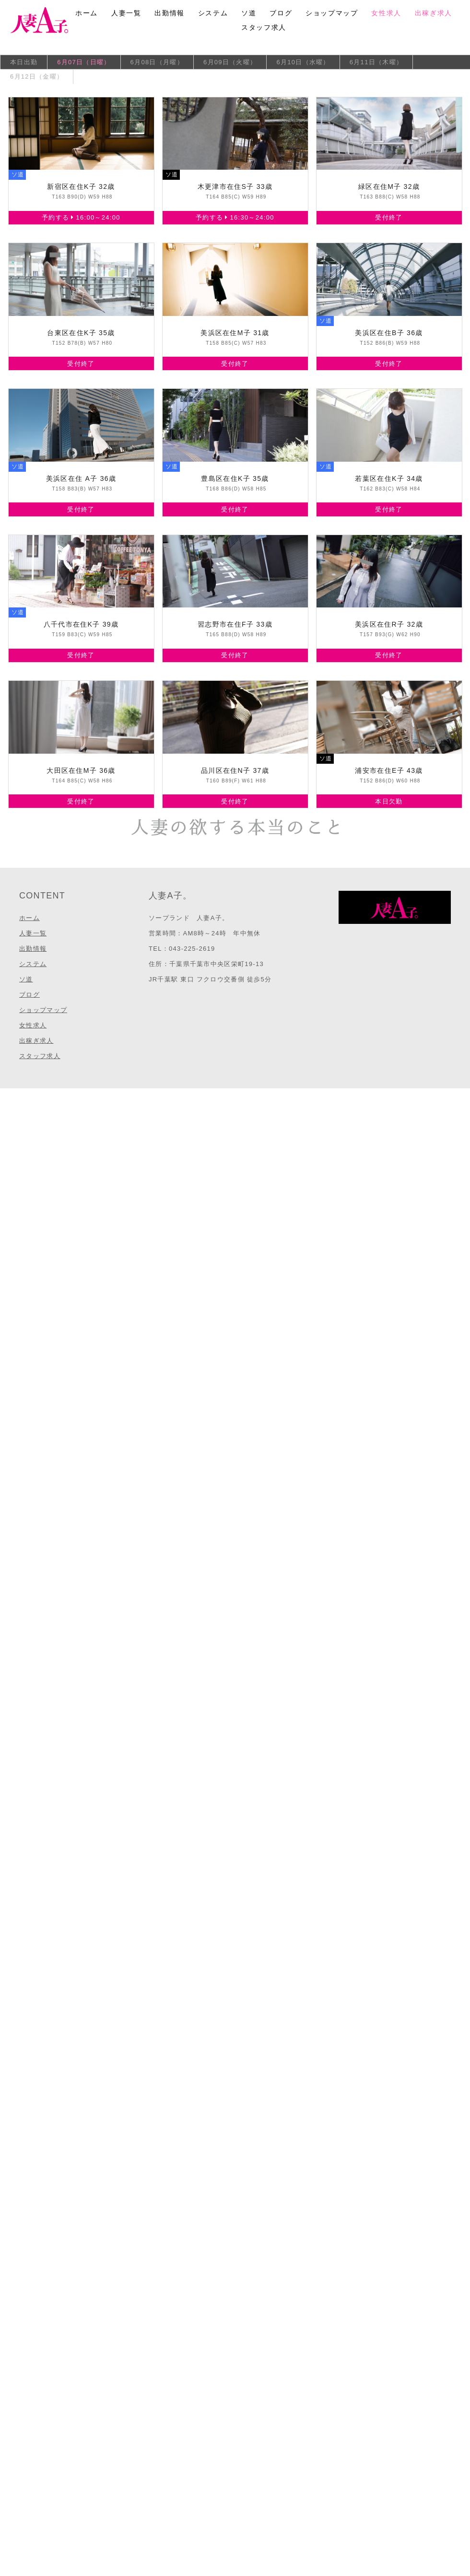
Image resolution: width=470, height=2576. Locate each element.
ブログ (281, 13)
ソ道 (248, 13)
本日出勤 (23, 62)
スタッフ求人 (263, 27)
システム (213, 13)
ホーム (86, 13)
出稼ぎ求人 (433, 13)
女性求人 (386, 13)
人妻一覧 (126, 13)
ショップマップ (332, 13)
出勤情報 (169, 13)
